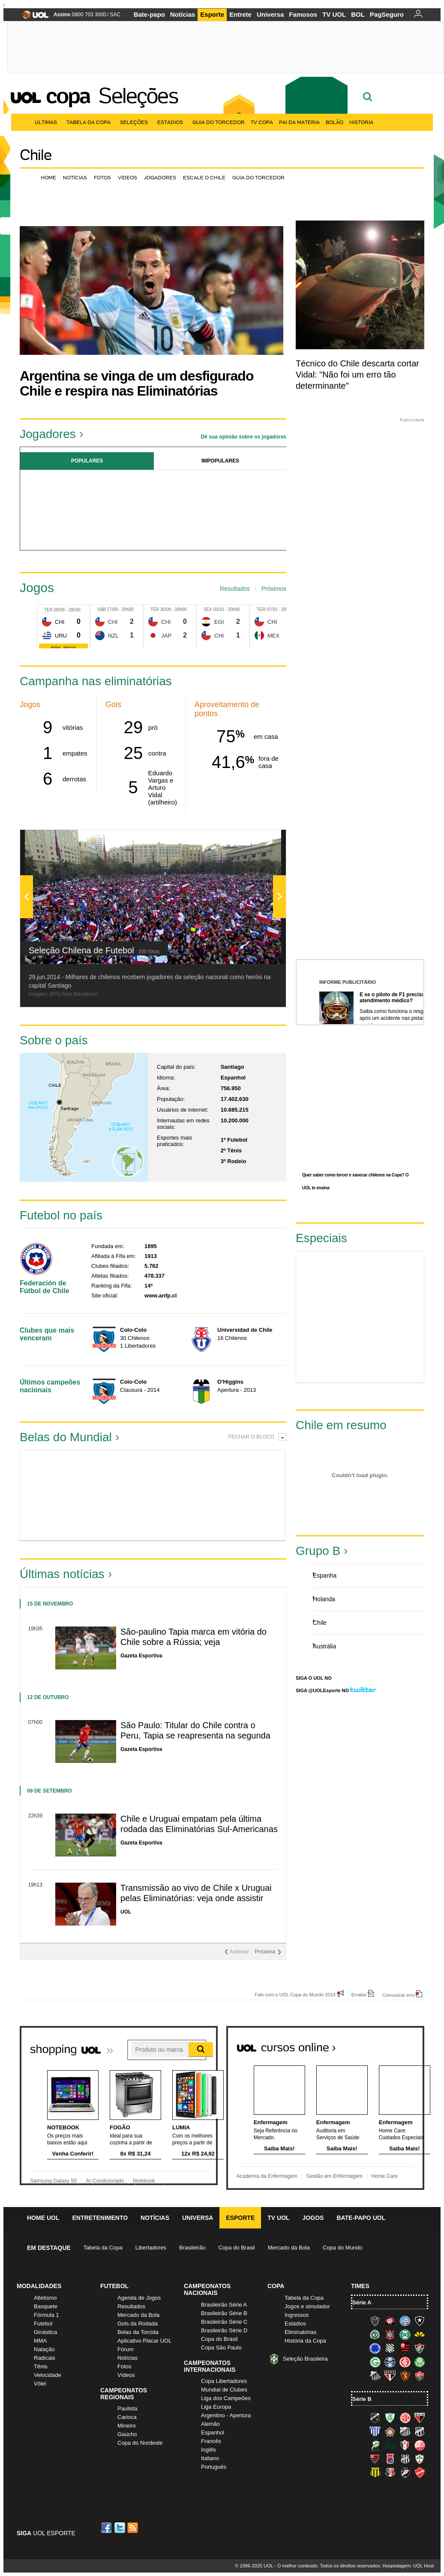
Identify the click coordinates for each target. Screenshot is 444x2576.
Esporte (212, 14)
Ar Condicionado (105, 2181)
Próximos (273, 588)
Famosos (303, 14)
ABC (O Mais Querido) (375, 2418)
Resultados (235, 588)
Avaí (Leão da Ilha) (375, 2431)
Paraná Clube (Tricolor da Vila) (390, 2459)
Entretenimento (100, 2217)
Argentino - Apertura (226, 2415)
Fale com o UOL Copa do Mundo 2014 (295, 1994)
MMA (40, 2340)
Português (213, 2467)
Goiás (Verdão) (375, 2362)
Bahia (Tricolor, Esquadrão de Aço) (405, 2321)
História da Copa (305, 2340)
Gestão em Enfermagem (334, 2176)
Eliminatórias (300, 2332)
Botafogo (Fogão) (419, 2321)
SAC (115, 15)
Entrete (240, 14)
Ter (48, 610)
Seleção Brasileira (305, 2358)
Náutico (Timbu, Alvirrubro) (419, 2445)
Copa (68, 96)
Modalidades (39, 2286)
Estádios (171, 122)
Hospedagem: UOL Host (408, 2565)
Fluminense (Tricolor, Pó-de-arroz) (419, 2348)
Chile (35, 154)
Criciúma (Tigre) (419, 2334)
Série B (362, 2399)
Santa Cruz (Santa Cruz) (390, 2472)
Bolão (334, 122)
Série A (361, 2302)
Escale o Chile (204, 177)
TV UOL (334, 14)
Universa (270, 14)
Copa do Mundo (343, 2247)
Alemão (210, 2424)
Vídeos (127, 177)
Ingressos (297, 2315)
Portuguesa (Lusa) (419, 2459)
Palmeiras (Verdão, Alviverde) (419, 2362)
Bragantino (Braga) (405, 2431)
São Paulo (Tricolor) (390, 2375)
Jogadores (160, 177)
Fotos (102, 177)
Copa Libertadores (224, 2381)
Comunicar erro (398, 1994)
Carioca (127, 2417)
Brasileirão (192, 2247)
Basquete (45, 2306)
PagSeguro (387, 14)
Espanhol (212, 2432)
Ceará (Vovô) (419, 2431)
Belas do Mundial (66, 1437)
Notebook (144, 2181)
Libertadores (150, 2247)
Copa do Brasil (236, 2247)
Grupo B (318, 1550)
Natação (44, 2349)
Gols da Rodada (137, 2323)
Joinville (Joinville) (405, 2445)
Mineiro (126, 2425)
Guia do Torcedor (218, 122)
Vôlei (40, 2383)
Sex (208, 609)
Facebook (107, 2527)
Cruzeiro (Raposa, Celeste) (375, 2348)
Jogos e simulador (307, 2306)
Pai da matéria (299, 122)
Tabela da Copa (90, 122)
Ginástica (45, 2332)
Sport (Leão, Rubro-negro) (405, 2375)
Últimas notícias (62, 1574)
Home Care (385, 2176)
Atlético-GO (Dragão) (419, 2418)
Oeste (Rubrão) (375, 2459)
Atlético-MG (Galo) (375, 2321)
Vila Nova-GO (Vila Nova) (419, 2472)
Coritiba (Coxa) (405, 2334)
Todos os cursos (395, 2044)
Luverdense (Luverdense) (375, 2445)
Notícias (182, 14)
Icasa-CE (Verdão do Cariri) (390, 2445)
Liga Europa (216, 2407)
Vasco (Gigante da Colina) (405, 2472)
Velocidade (47, 2375)
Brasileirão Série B (224, 2313)
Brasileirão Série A (224, 2304)
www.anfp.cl (160, 1295)
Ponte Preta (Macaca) (405, 2459)
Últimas (47, 122)
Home (48, 177)
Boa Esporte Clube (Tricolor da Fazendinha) (390, 2431)
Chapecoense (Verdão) (375, 2334)
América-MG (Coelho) (390, 2418)
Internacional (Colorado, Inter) (405, 2362)
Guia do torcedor (258, 177)
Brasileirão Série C (224, 2322)
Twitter (120, 2527)
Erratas (358, 1994)
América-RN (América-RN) (405, 2418)
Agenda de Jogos (139, 2298)
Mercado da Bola (289, 2247)
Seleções (138, 96)
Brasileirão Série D (224, 2330)
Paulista (127, 2408)
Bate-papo (149, 14)
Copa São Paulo (221, 2347)
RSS (133, 2527)
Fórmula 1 (46, 2315)
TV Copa (262, 122)
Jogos (313, 2217)
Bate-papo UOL (360, 2217)
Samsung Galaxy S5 (53, 2181)
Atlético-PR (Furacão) (390, 2321)
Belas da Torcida (138, 2332)
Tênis (41, 2366)
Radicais (44, 2358)
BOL (358, 14)
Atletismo (45, 2298)
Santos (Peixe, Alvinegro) (375, 2375)
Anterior (239, 1951)
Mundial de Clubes (224, 2389)
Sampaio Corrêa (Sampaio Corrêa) (375, 2472)
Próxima (265, 1951)
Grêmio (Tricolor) (390, 2362)
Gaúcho (127, 2434)
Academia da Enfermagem (267, 2176)
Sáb (101, 609)
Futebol (43, 2323)
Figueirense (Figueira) (390, 2348)
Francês (211, 2441)
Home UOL (43, 2217)
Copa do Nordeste (140, 2443)
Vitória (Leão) (419, 2375)
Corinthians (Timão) (390, 2334)
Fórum (125, 2349)
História (361, 122)
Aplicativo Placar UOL (144, 2340)
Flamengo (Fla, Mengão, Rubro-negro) (405, 2348)
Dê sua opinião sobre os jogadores (243, 437)
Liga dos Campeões (226, 2398)
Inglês (208, 2449)
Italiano (210, 2458)
